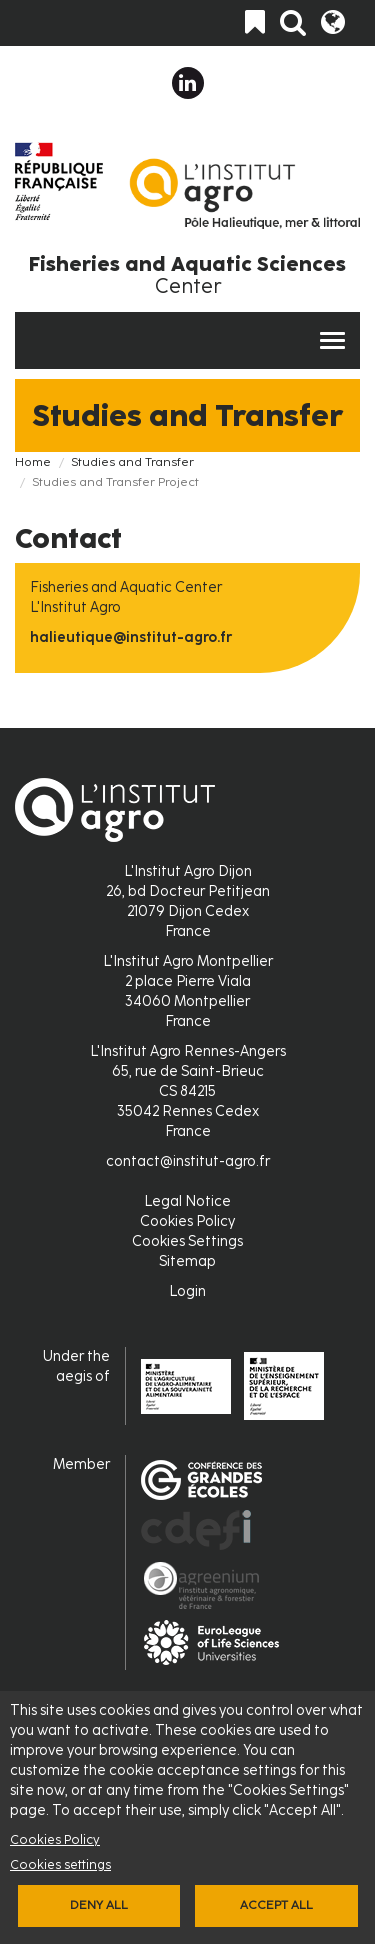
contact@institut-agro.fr (188, 1161)
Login (187, 1291)
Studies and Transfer (132, 462)
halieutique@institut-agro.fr (131, 637)
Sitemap (187, 1261)
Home (33, 462)
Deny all (99, 1905)
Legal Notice (187, 1201)
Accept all (276, 1905)
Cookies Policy (55, 1839)
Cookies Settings (187, 1241)
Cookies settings (60, 1864)
